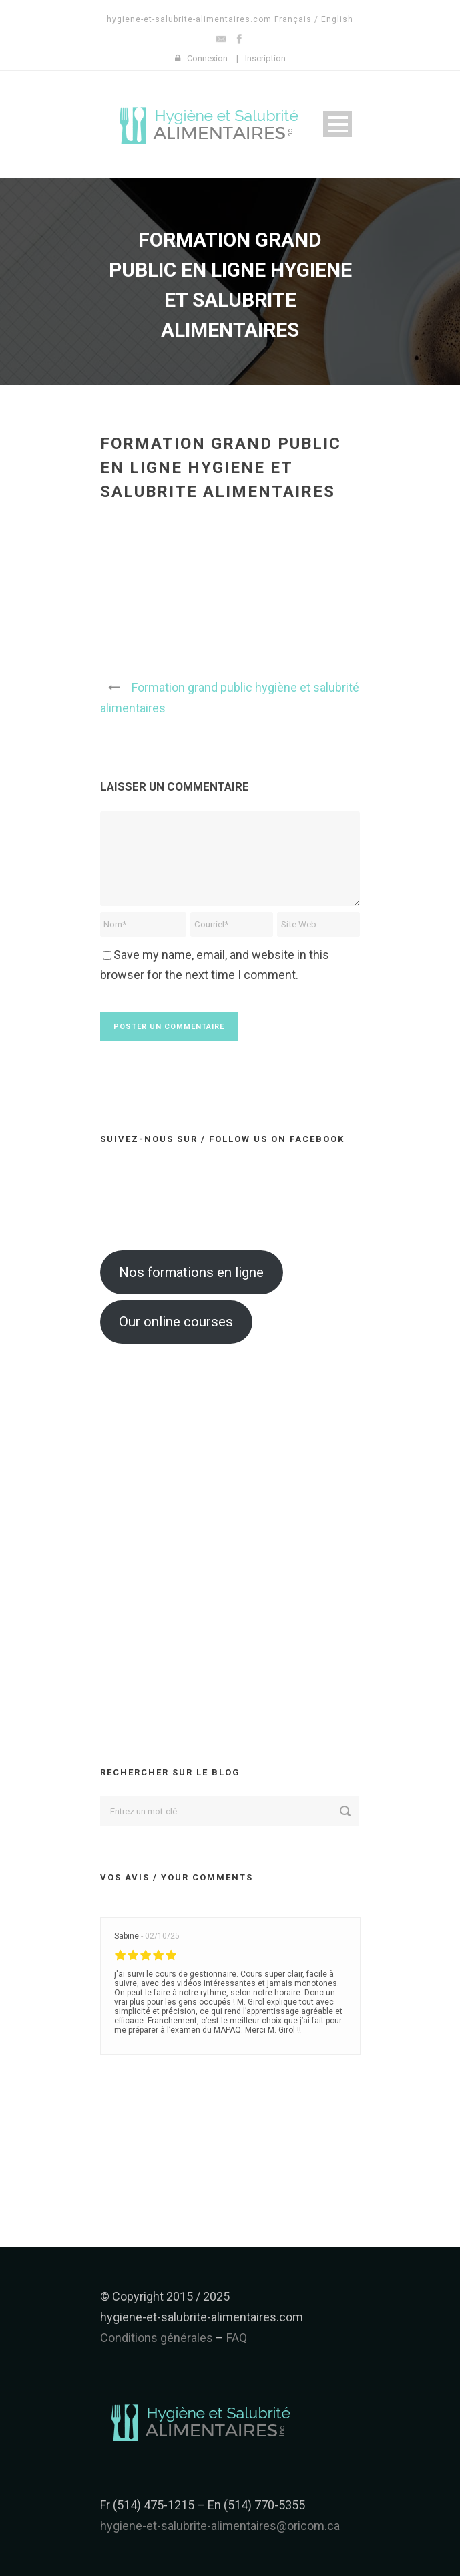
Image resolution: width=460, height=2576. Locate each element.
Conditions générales (156, 2338)
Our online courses (176, 1322)
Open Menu (337, 124)
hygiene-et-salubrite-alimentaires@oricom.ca (220, 2526)
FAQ (236, 2338)
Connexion (207, 58)
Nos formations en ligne (191, 1272)
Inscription (265, 58)
